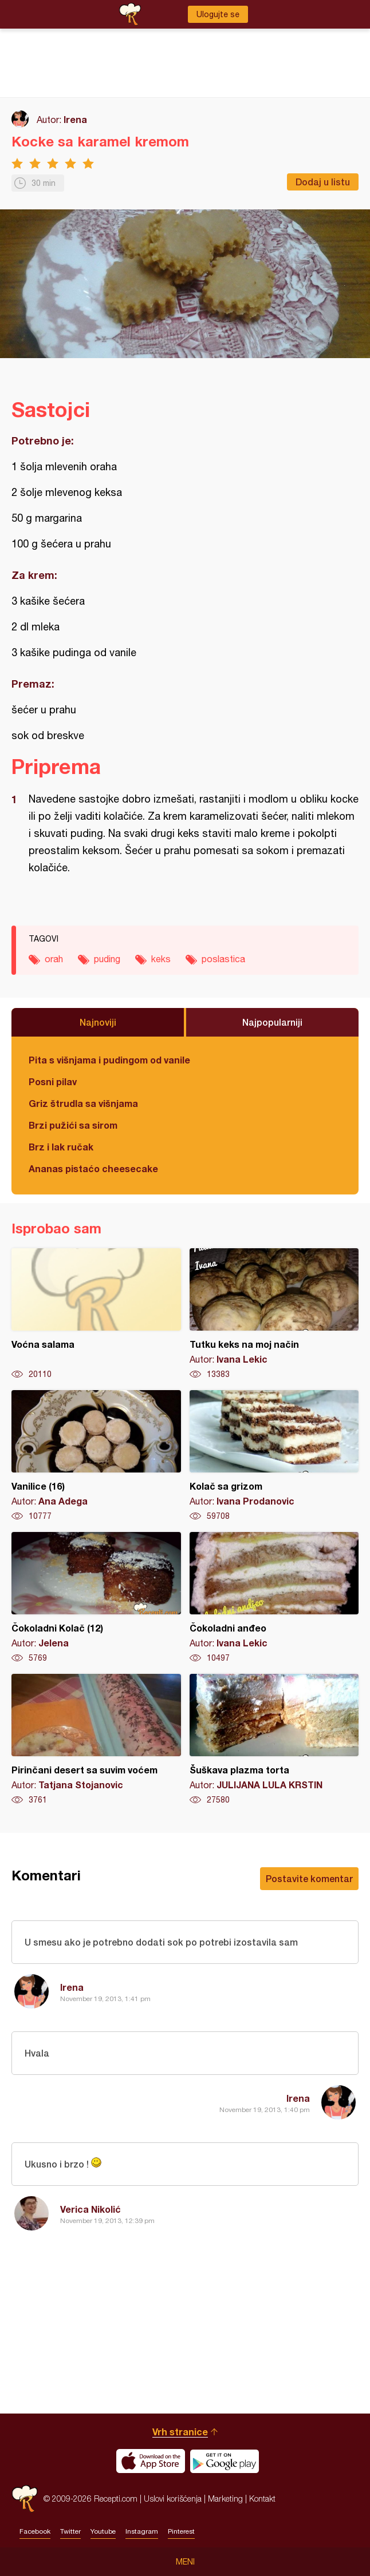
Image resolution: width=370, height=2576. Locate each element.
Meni (185, 2561)
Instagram (141, 2531)
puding (107, 959)
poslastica (223, 959)
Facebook (34, 2531)
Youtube (103, 2531)
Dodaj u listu (323, 181)
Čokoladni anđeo (274, 1598)
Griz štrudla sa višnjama (83, 1103)
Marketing (225, 2498)
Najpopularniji (272, 1022)
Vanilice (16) (96, 1456)
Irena (75, 119)
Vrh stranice (180, 2431)
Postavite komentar (309, 1878)
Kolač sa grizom (274, 1456)
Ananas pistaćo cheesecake (93, 1168)
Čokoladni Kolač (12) (96, 1598)
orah (54, 959)
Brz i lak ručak (61, 1146)
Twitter (70, 2531)
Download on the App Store (150, 2461)
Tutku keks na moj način (274, 1314)
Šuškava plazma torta (274, 1739)
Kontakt (262, 2498)
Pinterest (181, 2531)
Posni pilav (53, 1081)
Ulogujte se (217, 14)
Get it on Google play (224, 2461)
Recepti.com (24, 2498)
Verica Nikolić (90, 2209)
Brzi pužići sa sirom (73, 1125)
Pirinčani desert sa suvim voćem (96, 1739)
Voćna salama (96, 1314)
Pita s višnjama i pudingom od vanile (109, 1059)
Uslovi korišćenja (173, 2498)
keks (161, 959)
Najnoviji (98, 1022)
